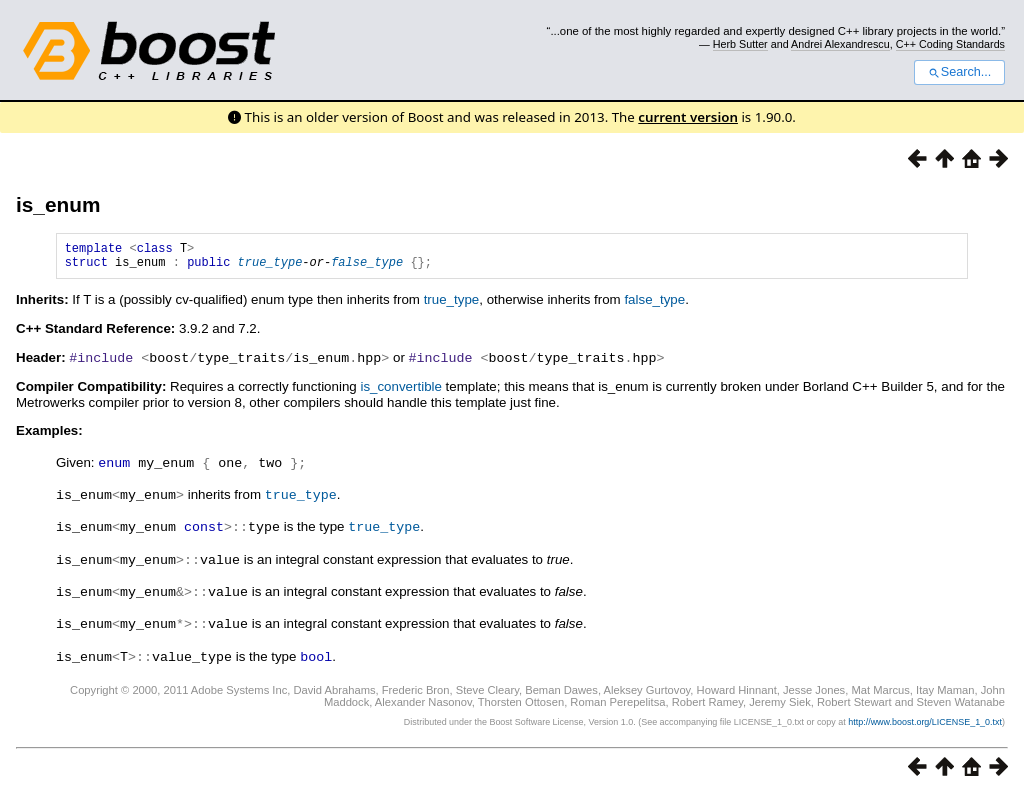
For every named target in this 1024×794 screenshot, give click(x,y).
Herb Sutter (740, 44)
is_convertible (401, 391)
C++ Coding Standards (950, 44)
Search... (959, 72)
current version (688, 117)
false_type (367, 267)
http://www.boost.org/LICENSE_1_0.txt (925, 720)
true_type (270, 267)
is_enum (58, 204)
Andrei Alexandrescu (840, 44)
